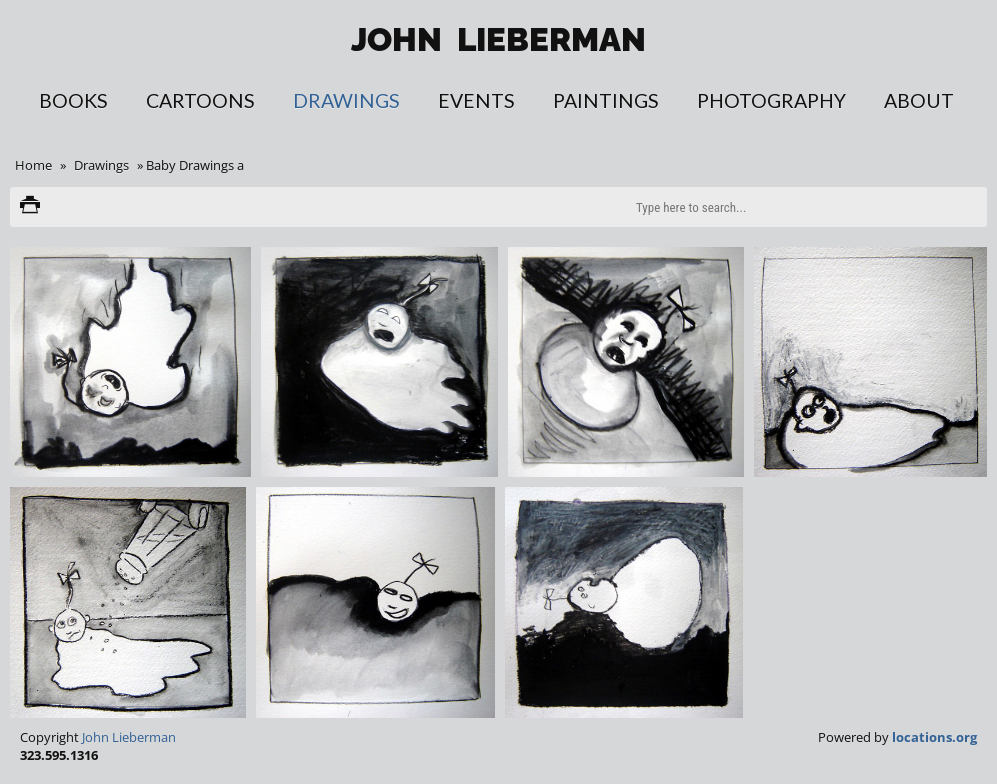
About (919, 100)
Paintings (606, 100)
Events (476, 100)
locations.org (934, 737)
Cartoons (200, 100)
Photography (771, 100)
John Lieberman (129, 737)
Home (33, 165)
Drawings (346, 100)
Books (73, 100)
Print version (30, 207)
